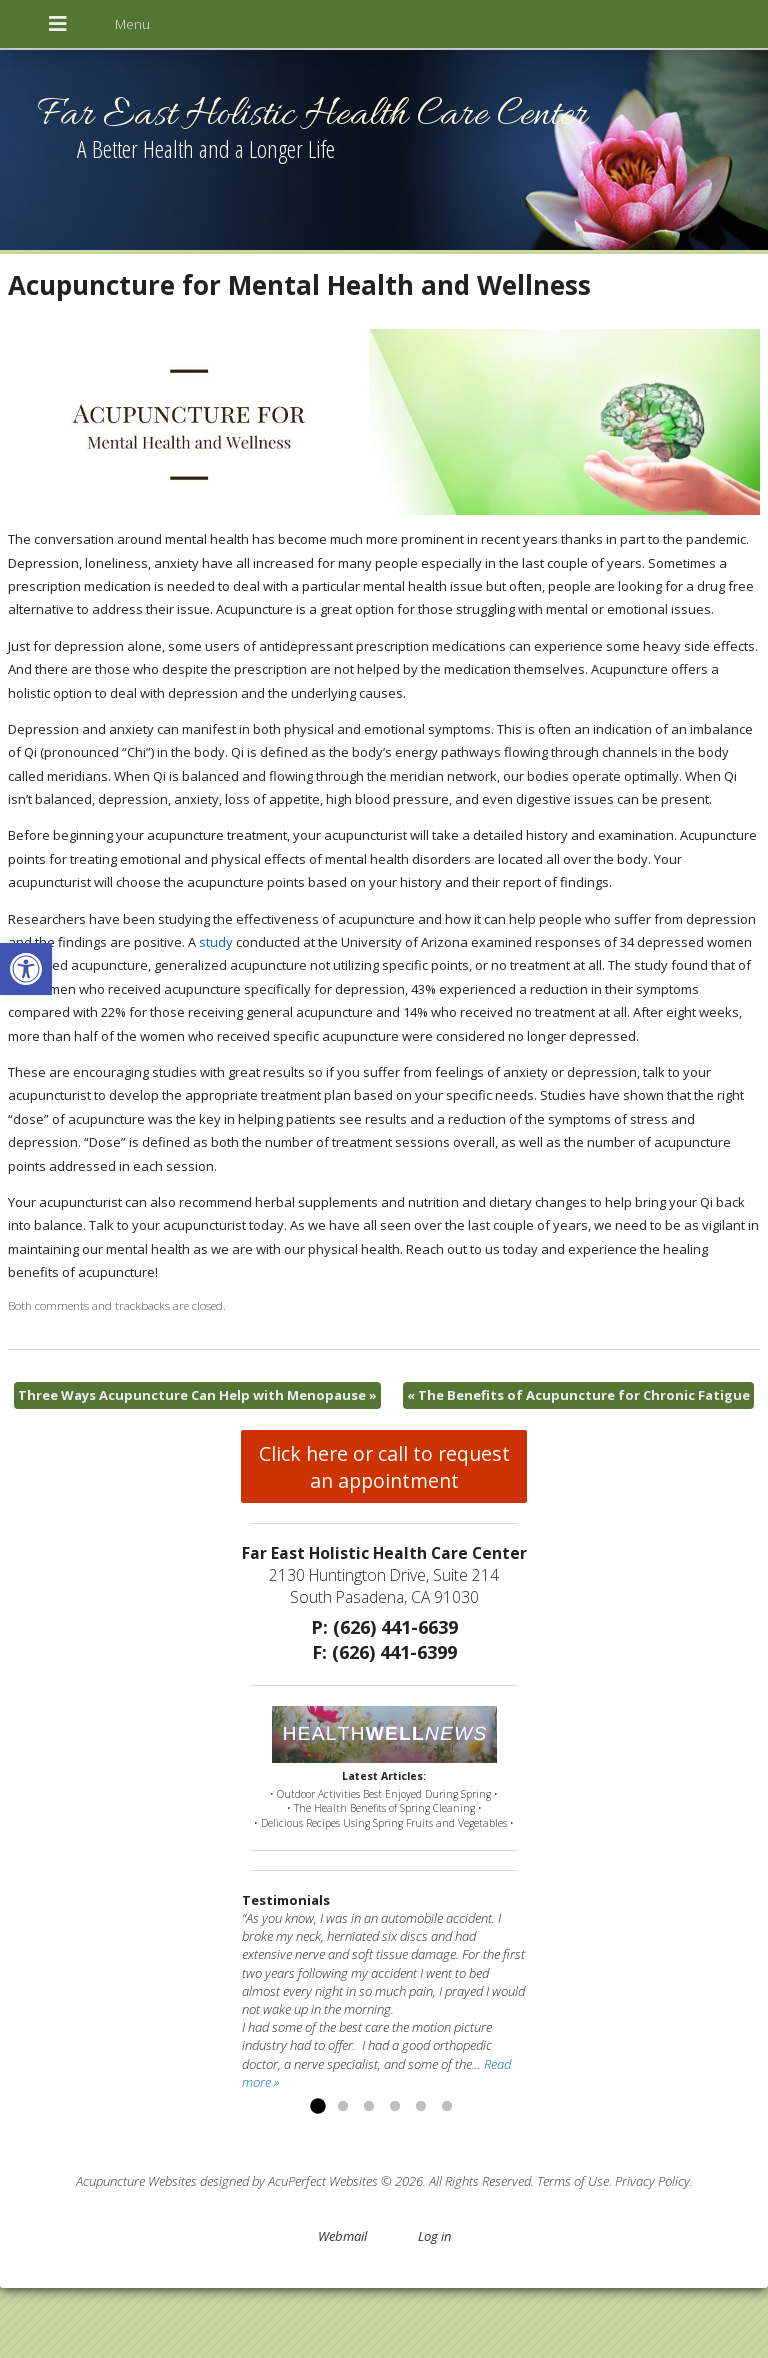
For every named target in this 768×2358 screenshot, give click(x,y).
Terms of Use (573, 2181)
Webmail (342, 2236)
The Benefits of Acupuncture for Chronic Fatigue (578, 1395)
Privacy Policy (652, 2181)
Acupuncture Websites (136, 2181)
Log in (434, 2236)
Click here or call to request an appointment (384, 1467)
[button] (26, 969)
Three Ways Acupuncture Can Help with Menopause (197, 1395)
